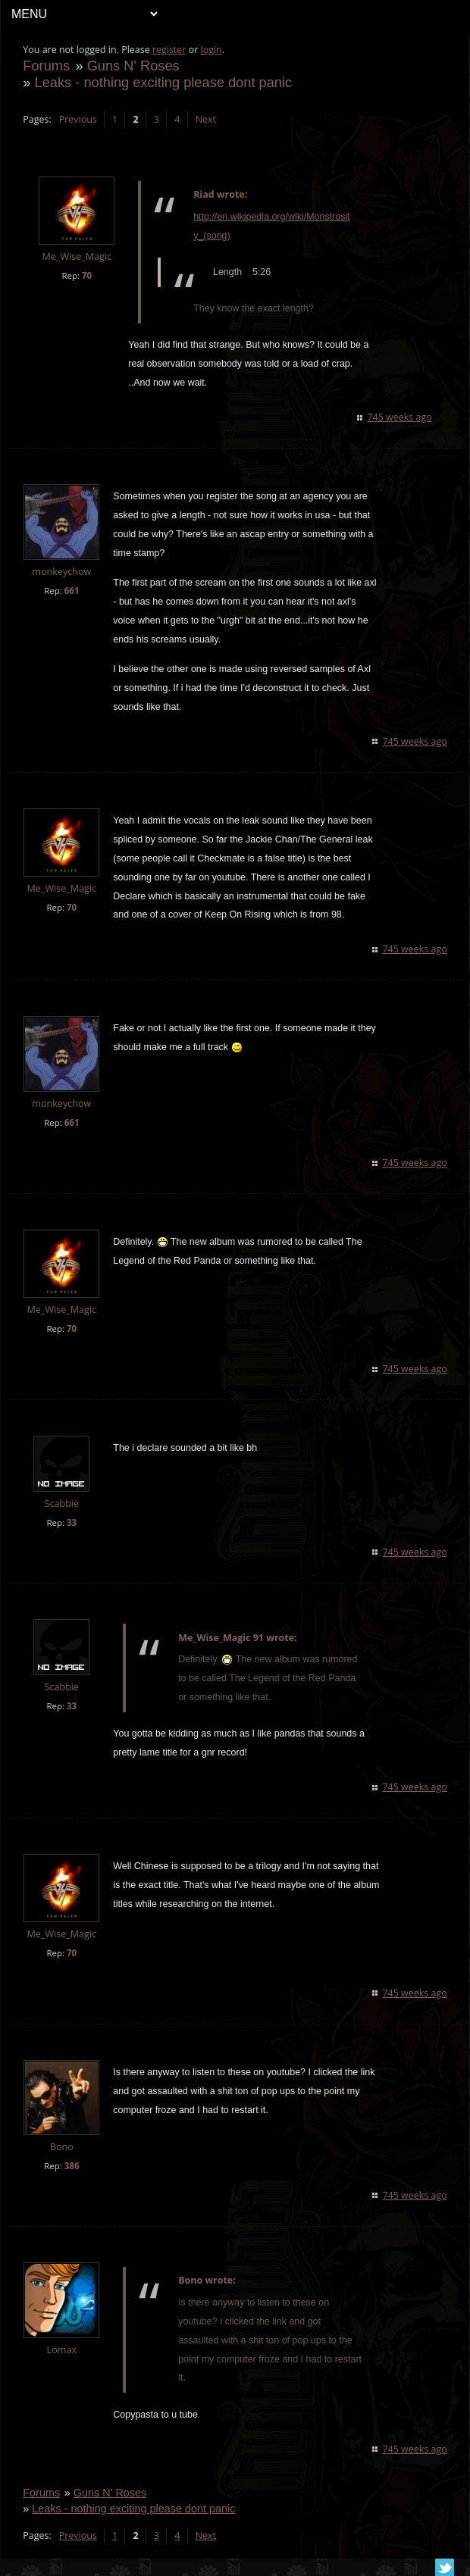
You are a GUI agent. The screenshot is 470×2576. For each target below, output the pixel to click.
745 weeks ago (399, 417)
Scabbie (62, 1503)
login (211, 49)
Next (206, 119)
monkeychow (62, 571)
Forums (47, 65)
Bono (62, 2146)
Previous (78, 119)
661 (72, 590)
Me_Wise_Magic (77, 256)
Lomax (62, 2349)
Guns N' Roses (133, 65)
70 (87, 275)
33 (72, 1522)
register (170, 49)
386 (72, 2165)
